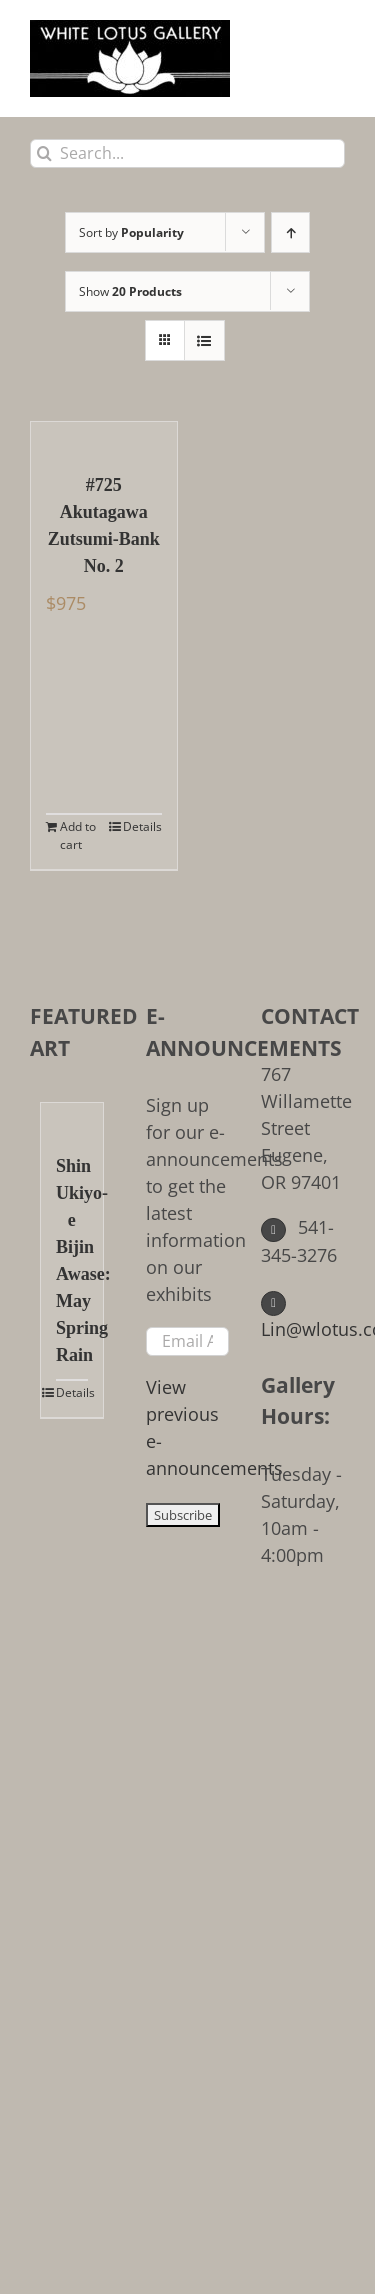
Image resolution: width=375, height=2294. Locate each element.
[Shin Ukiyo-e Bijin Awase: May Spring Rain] (72, 1118)
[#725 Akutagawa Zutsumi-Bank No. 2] (104, 437)
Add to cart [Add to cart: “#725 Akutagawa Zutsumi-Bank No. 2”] (78, 835)
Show (130, 291)
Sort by (131, 232)
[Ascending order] (290, 232)
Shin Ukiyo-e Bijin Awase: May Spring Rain (72, 1260)
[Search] (44, 153)
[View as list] (204, 340)
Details (142, 826)
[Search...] (187, 153)
